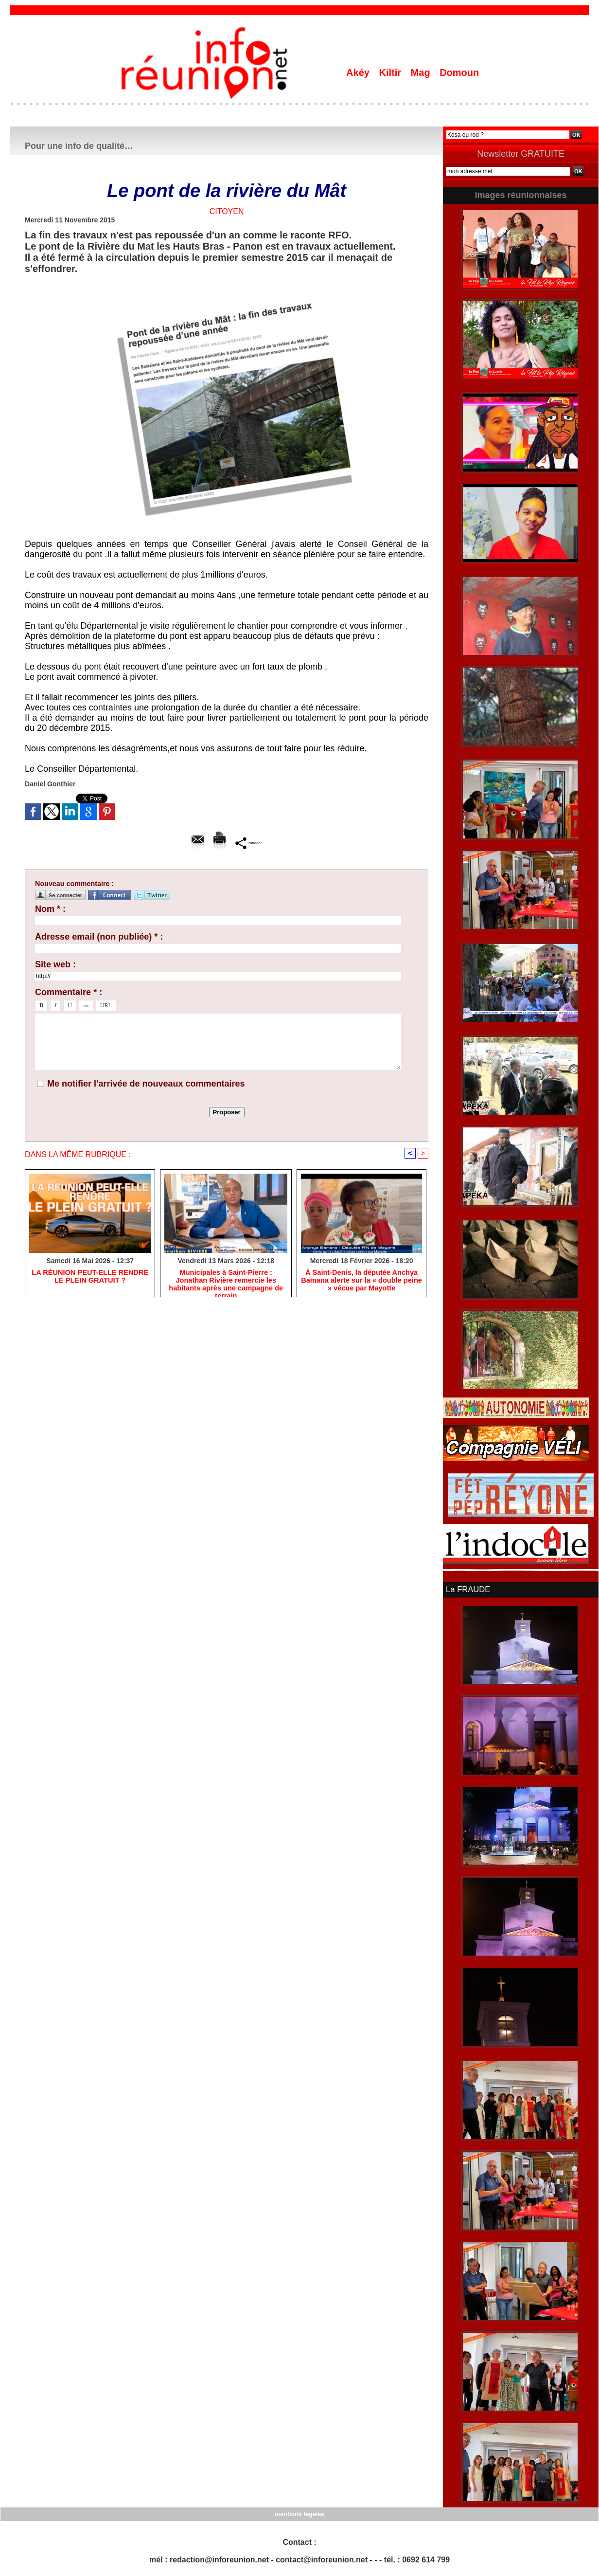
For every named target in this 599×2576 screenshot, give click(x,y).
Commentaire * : (68, 992)
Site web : (55, 964)
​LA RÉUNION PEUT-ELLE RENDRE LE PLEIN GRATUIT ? (90, 1277)
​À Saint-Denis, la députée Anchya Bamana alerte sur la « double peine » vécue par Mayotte (361, 1281)
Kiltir (391, 72)
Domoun (459, 72)
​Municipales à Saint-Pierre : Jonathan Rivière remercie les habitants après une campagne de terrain (225, 1281)
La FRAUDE (467, 1589)
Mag (422, 72)
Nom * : (50, 909)
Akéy (359, 72)
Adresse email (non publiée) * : (99, 937)
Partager (248, 842)
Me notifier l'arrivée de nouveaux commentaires (146, 1083)
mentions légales (299, 2513)
